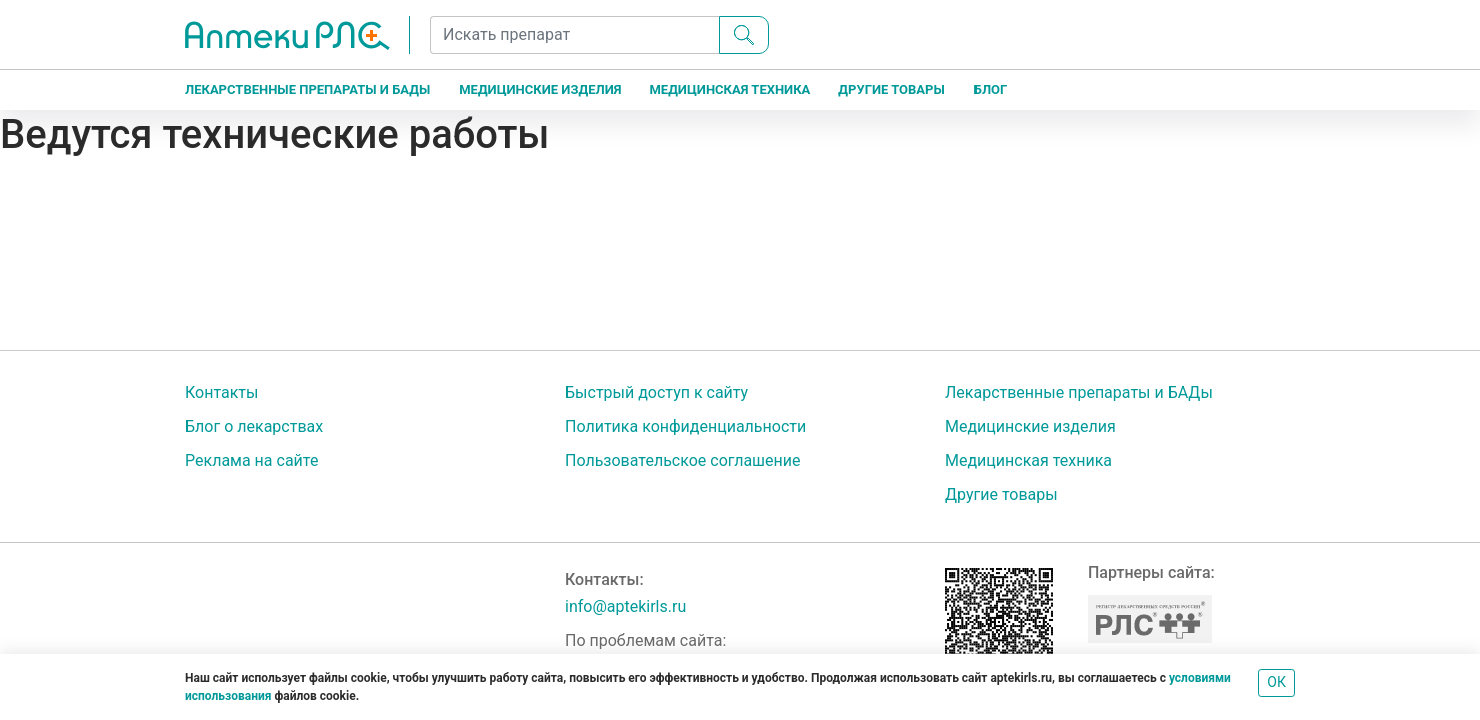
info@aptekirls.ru (625, 606)
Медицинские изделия (540, 89)
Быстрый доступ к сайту (656, 392)
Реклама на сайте (251, 460)
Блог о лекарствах (254, 426)
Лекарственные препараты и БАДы (307, 89)
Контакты (221, 392)
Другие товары (891, 89)
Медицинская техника (729, 89)
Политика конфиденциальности (685, 426)
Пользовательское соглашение (683, 460)
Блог (991, 89)
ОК (1276, 682)
